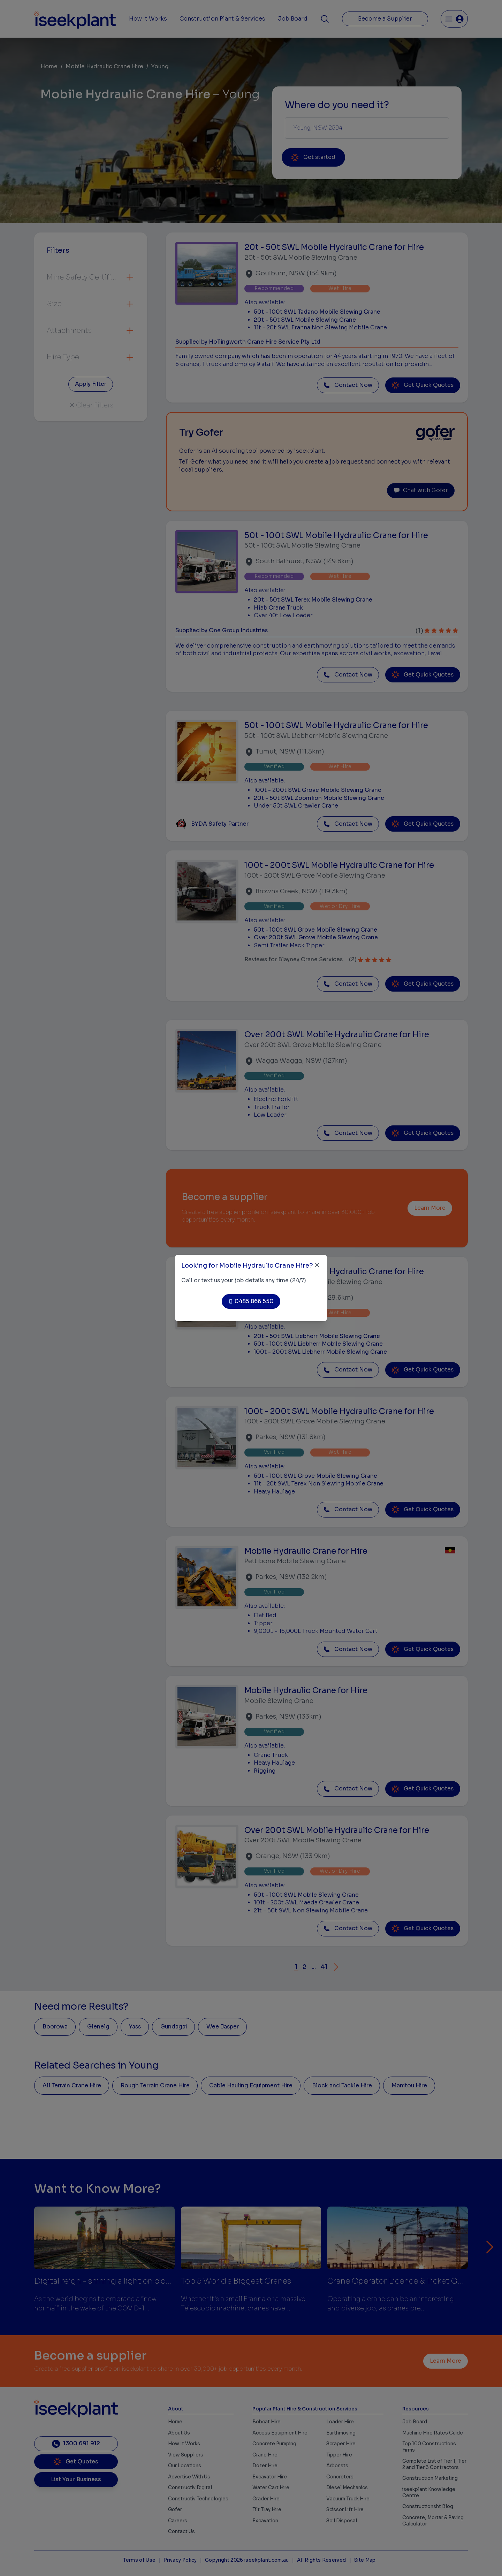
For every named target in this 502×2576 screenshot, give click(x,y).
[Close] (317, 1265)
